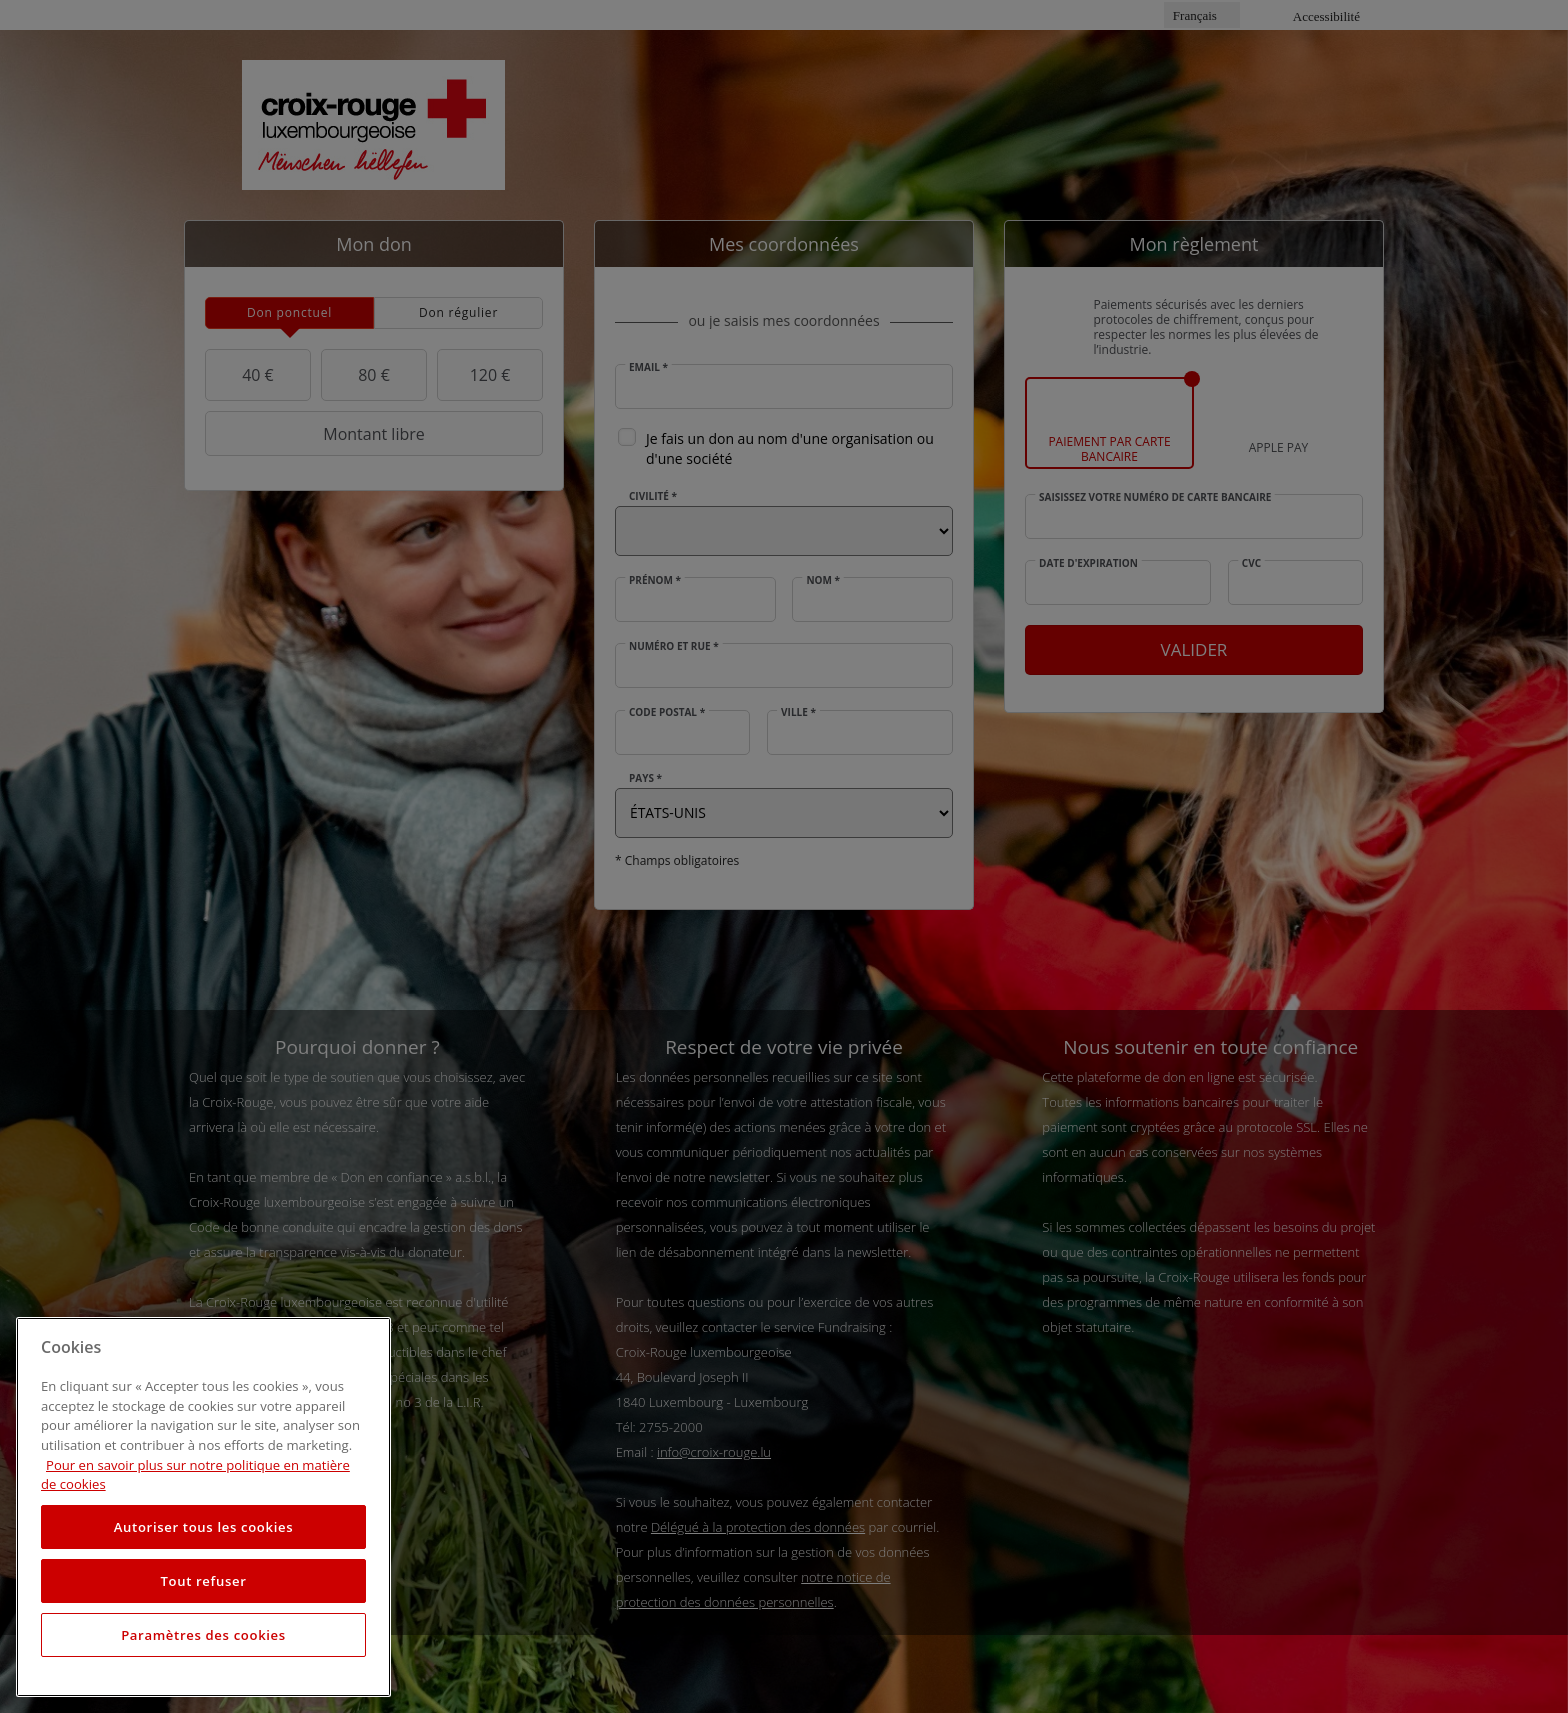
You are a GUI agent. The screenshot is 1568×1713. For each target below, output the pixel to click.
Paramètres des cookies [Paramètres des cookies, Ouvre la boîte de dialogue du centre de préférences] (203, 1635)
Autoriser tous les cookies (203, 1527)
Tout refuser (203, 1581)
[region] (203, 1507)
